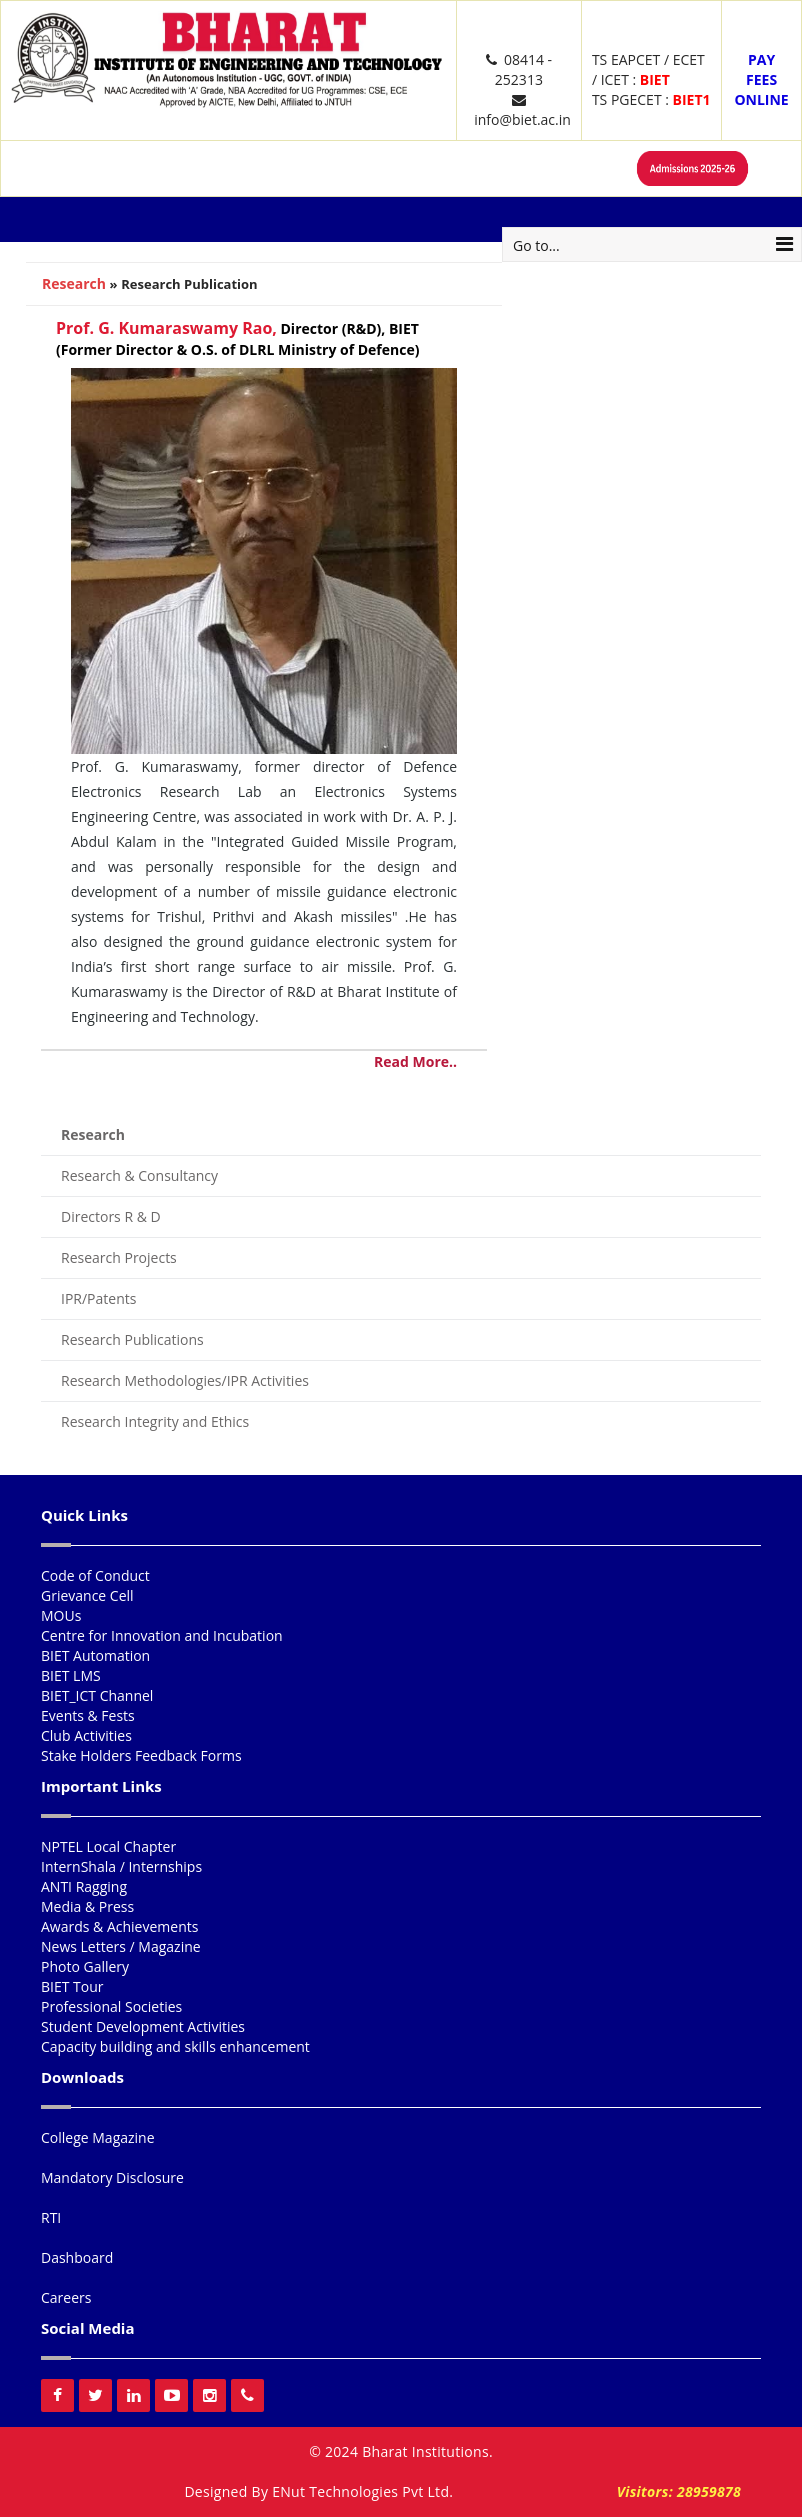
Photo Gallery (85, 1966)
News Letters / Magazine (121, 1946)
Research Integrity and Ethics (155, 1421)
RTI (51, 2217)
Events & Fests (88, 1715)
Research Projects (119, 1257)
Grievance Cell (87, 1595)
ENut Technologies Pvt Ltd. (362, 2491)
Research (74, 283)
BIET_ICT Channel (97, 1695)
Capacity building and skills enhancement (175, 2046)
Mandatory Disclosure (112, 2177)
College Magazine (98, 2137)
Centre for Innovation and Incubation (162, 1635)
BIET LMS (71, 1675)
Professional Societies (111, 2006)
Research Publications (132, 1339)
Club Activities (86, 1735)
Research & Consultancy (139, 1175)
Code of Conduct (95, 1575)
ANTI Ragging (84, 1886)
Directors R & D (111, 1216)
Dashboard (77, 2257)
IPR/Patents (98, 1298)
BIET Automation (95, 1655)
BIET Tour (72, 1986)
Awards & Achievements (119, 1926)
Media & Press (87, 1906)
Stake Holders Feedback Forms (141, 1755)
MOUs (61, 1615)
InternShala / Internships (121, 1866)
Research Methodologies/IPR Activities (185, 1380)
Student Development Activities (143, 2026)
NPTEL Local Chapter (108, 1846)
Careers (66, 2297)
